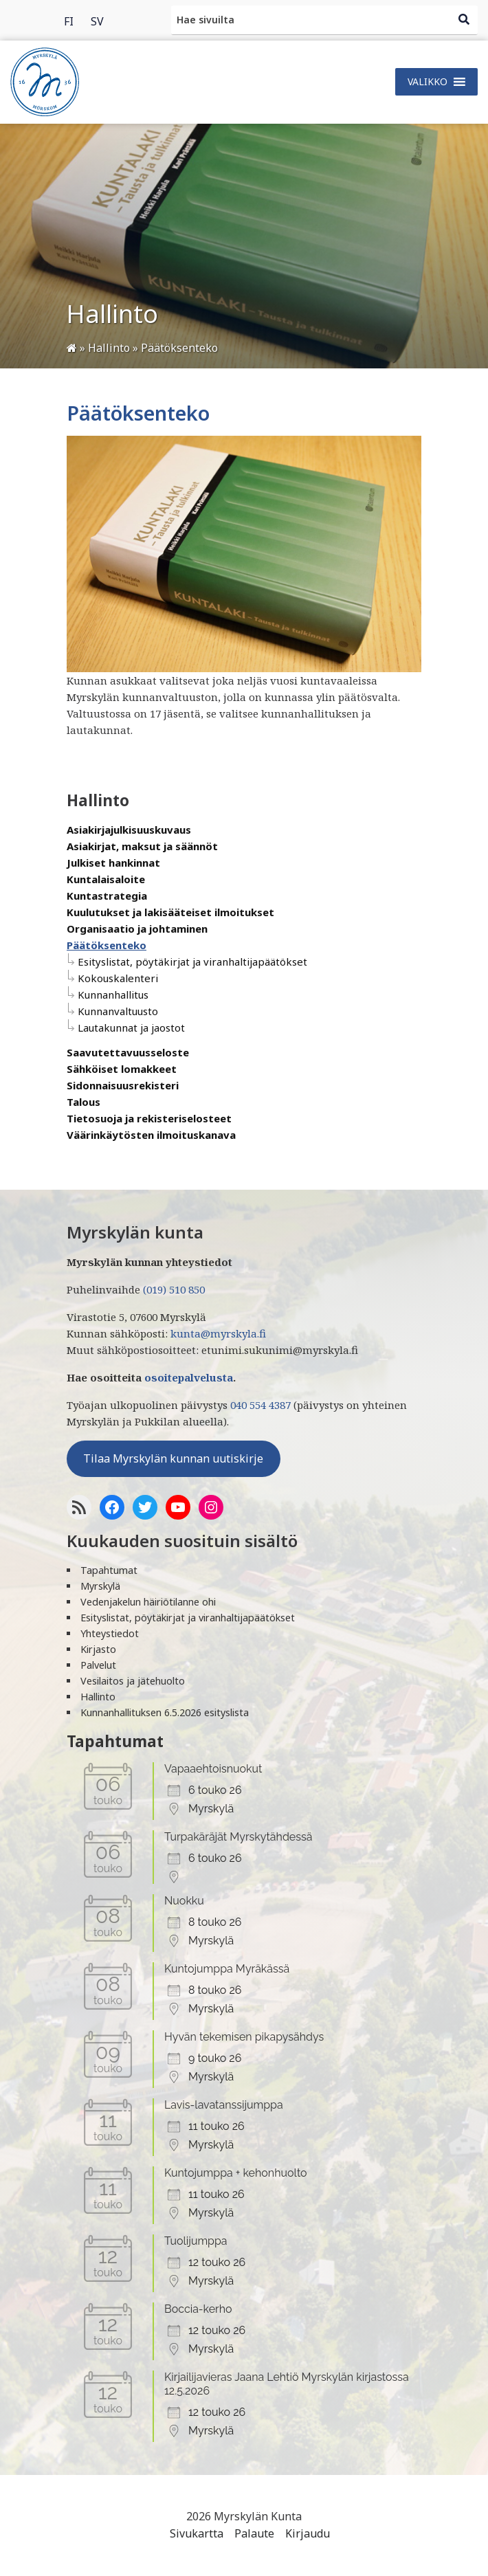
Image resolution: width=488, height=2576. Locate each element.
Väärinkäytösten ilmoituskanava (151, 1135)
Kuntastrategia (107, 895)
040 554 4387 (260, 1405)
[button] (427, 82)
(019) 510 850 (174, 1289)
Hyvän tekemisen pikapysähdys (244, 2036)
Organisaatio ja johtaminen (137, 928)
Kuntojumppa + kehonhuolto (235, 2172)
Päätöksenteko (106, 945)
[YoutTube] (178, 1507)
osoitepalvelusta (188, 1377)
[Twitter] (145, 1507)
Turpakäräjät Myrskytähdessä (238, 1836)
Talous (83, 1102)
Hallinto (97, 1696)
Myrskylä (100, 1585)
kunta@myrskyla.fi (218, 1333)
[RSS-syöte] (79, 1507)
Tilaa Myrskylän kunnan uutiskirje (173, 1458)
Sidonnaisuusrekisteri (123, 1085)
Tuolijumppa (196, 2240)
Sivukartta (196, 2533)
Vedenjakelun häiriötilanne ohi (148, 1601)
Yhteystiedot (109, 1633)
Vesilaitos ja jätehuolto (132, 1680)
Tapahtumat (108, 1570)
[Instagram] (211, 1507)
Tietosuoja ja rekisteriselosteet (149, 1118)
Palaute (254, 2533)
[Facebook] (112, 1507)
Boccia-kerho (198, 2309)
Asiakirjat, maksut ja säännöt (142, 846)
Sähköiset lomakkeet (122, 1069)
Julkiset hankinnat (113, 862)
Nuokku (184, 1900)
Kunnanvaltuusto (118, 1011)
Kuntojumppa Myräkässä (226, 1968)
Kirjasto (98, 1649)
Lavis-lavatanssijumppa (223, 2104)
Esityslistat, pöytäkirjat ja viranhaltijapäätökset (192, 961)
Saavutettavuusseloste (128, 1052)
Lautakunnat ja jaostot (131, 1027)
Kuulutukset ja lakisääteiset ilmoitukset (170, 912)
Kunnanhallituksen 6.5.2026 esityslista (164, 1712)
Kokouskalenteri (118, 978)
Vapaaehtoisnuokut (213, 1768)
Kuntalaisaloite (106, 879)
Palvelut (98, 1665)
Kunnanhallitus (113, 994)
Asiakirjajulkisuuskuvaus (129, 829)
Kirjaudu (307, 2533)
